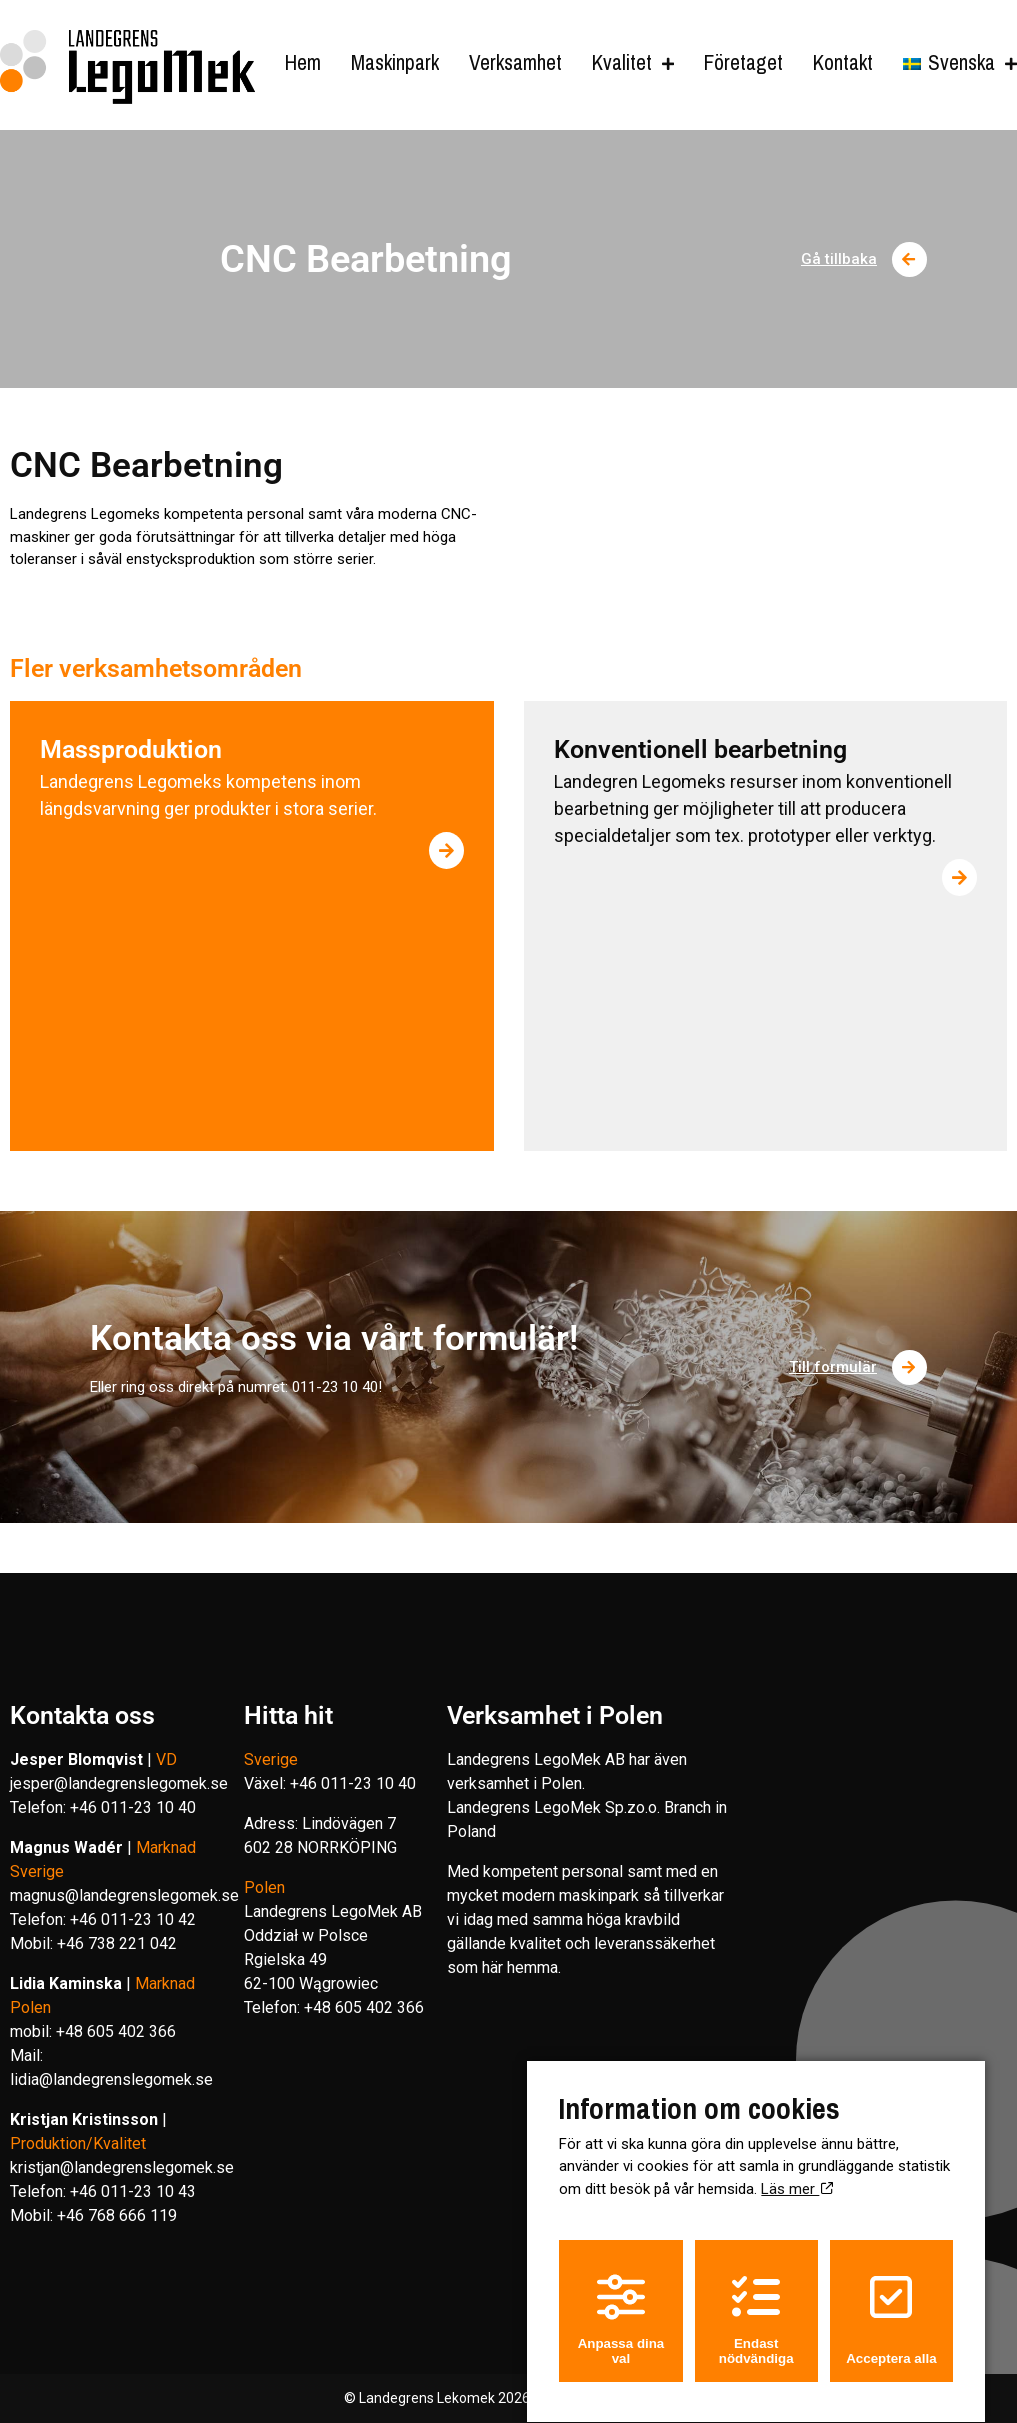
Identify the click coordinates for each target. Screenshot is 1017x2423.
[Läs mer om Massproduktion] (446, 850)
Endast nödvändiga (756, 2301)
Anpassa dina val (621, 2301)
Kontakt (843, 63)
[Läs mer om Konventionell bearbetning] (959, 877)
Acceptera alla (891, 2301)
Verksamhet (515, 63)
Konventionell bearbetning (700, 749)
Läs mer (797, 2171)
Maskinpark (395, 63)
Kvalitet (622, 63)
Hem (303, 63)
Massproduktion (131, 749)
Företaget (743, 63)
